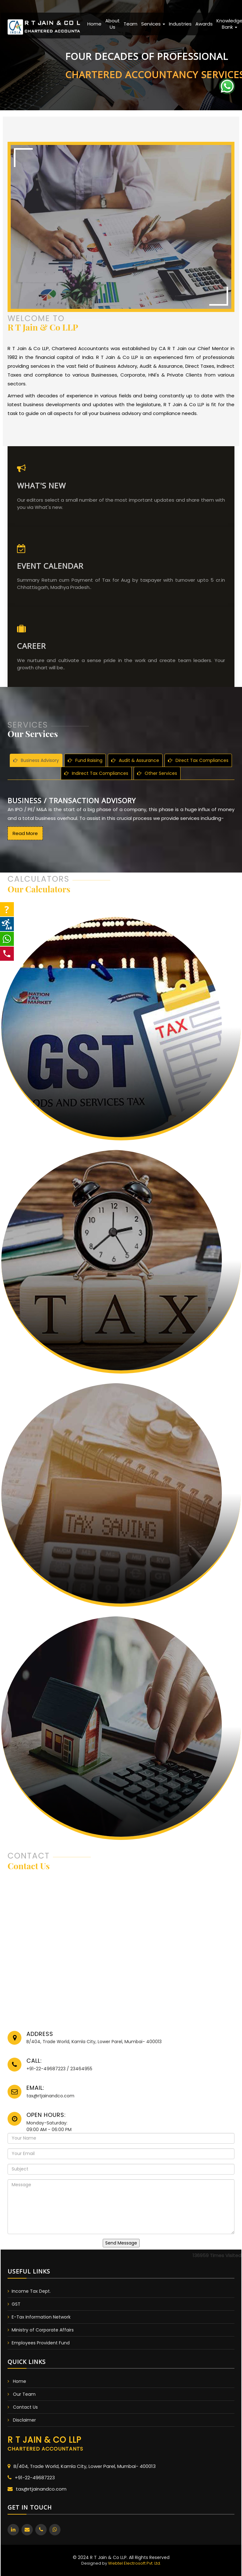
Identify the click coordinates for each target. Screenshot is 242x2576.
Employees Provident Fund (41, 2343)
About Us (112, 23)
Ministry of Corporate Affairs (43, 2330)
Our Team (24, 2394)
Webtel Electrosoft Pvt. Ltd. (134, 2563)
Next (220, 53)
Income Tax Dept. (31, 2291)
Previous (19, 53)
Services (153, 23)
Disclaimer (24, 2420)
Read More (25, 864)
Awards (204, 23)
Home (94, 23)
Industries (180, 23)
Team (130, 23)
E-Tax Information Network (41, 2317)
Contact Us (25, 2407)
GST (16, 2304)
